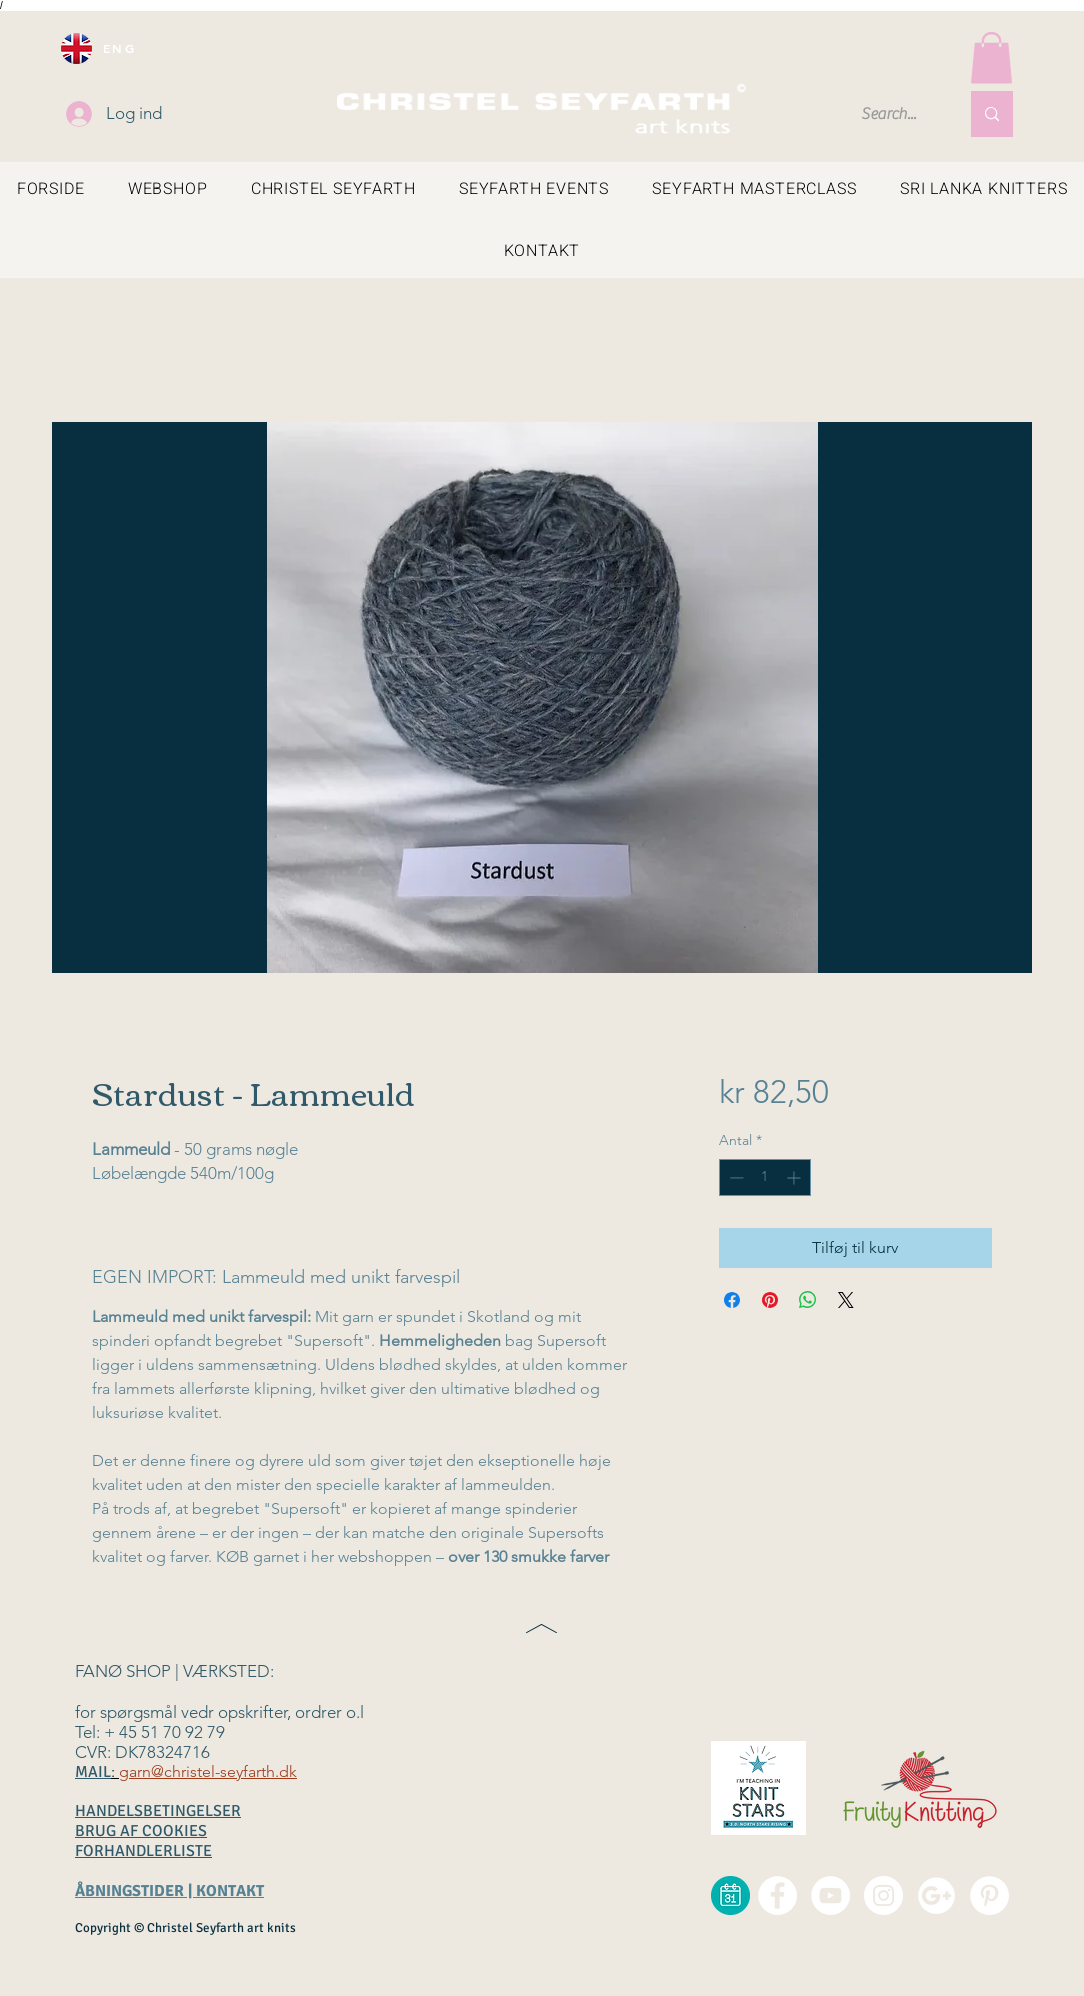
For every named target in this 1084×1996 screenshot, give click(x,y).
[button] (991, 57)
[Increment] (795, 1177)
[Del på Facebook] (732, 1300)
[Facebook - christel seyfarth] (777, 1895)
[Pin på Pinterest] (770, 1300)
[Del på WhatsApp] (808, 1300)
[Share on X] (846, 1300)
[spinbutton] (765, 1177)
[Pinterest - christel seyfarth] (989, 1895)
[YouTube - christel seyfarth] (830, 1895)
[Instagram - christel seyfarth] (883, 1895)
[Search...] (895, 114)
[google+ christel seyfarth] (936, 1895)
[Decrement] (734, 1177)
